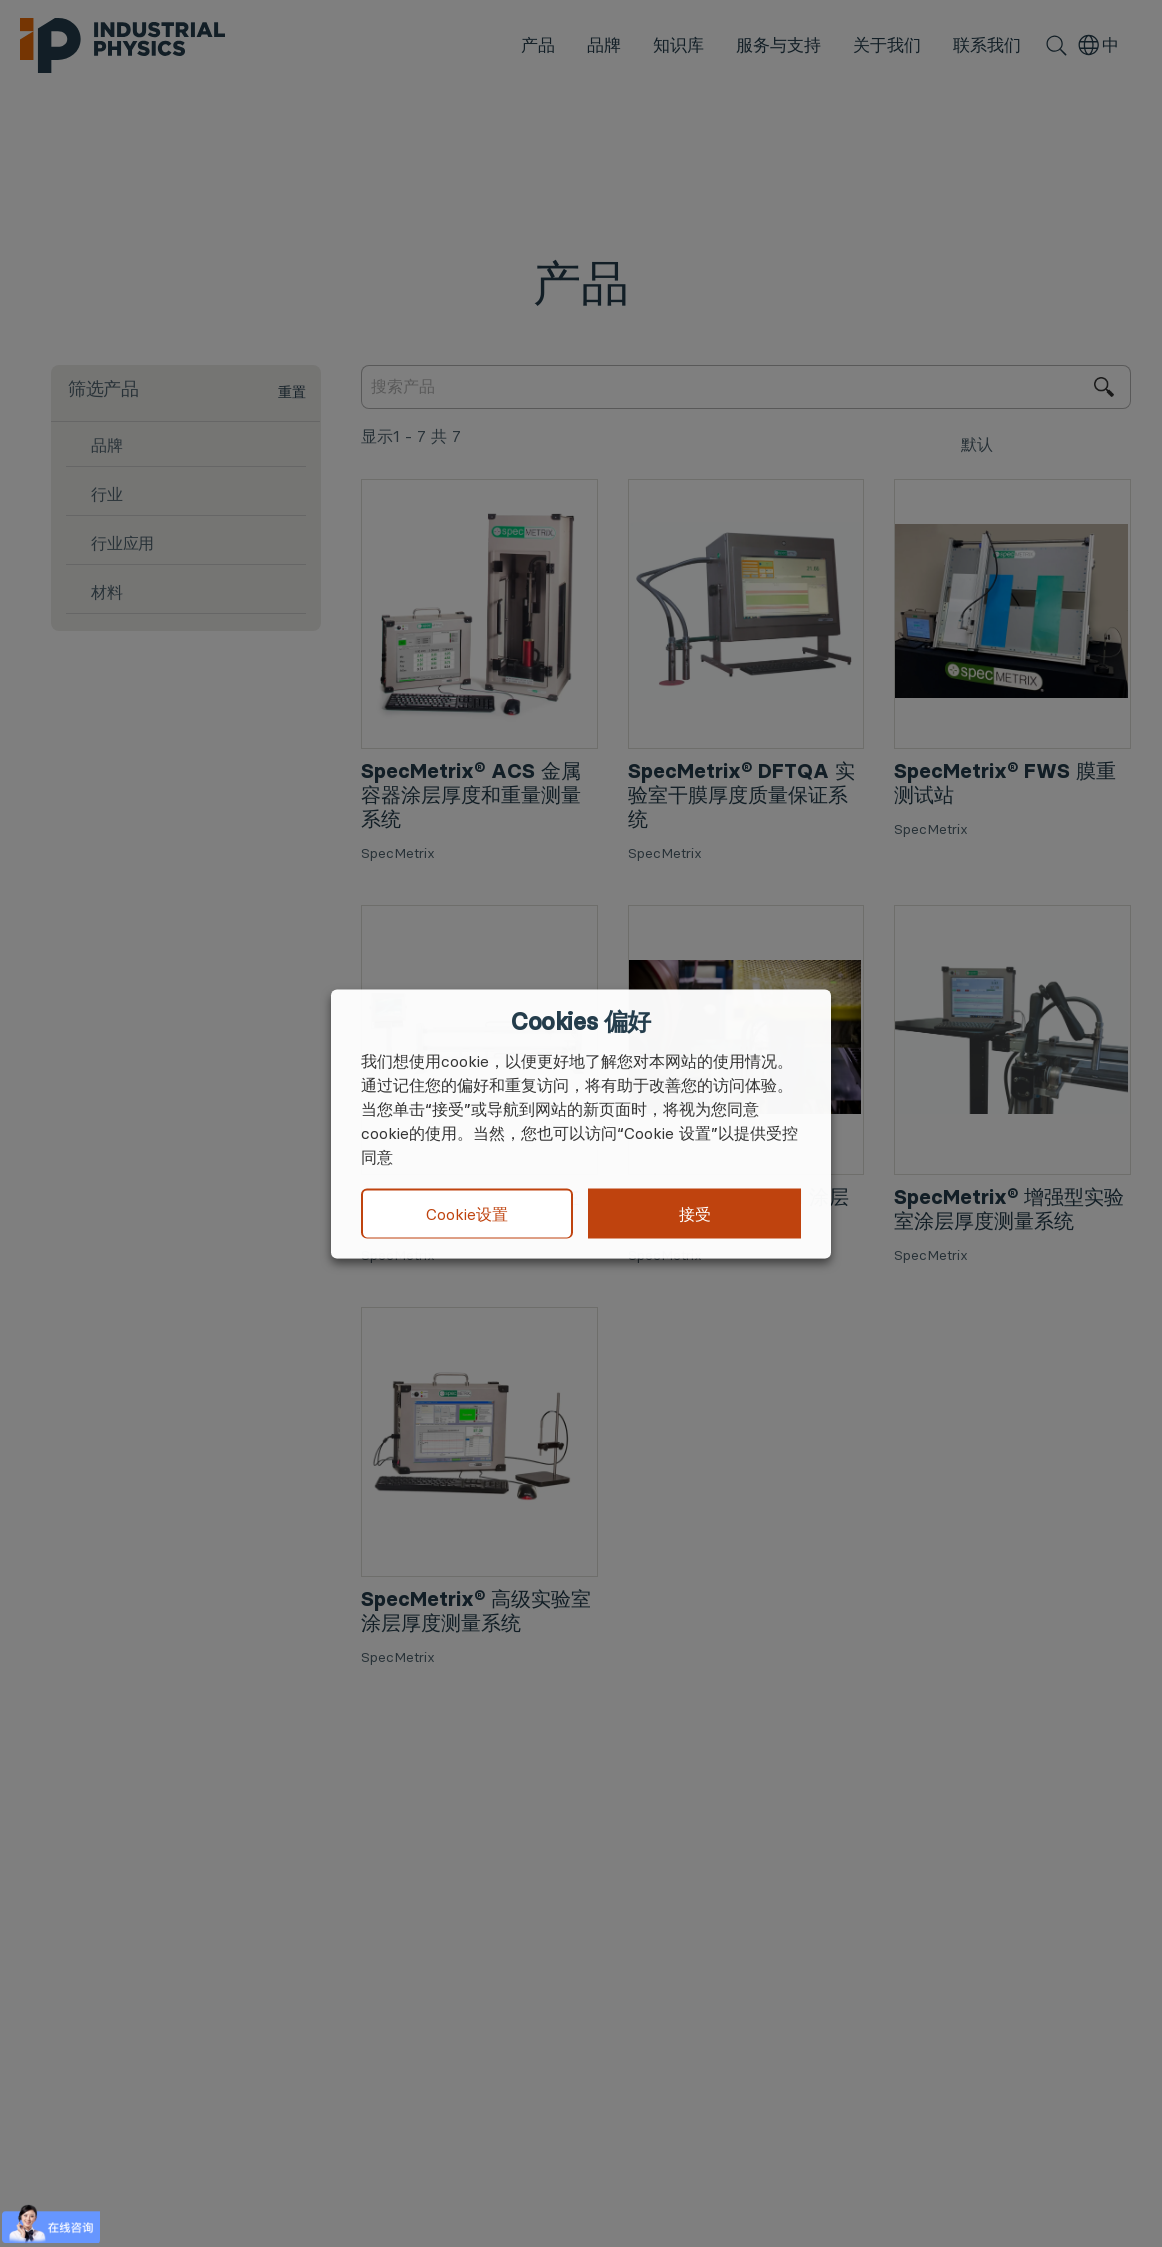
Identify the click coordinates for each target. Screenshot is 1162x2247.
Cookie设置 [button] (467, 1214)
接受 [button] (695, 1213)
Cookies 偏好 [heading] (580, 1021)
